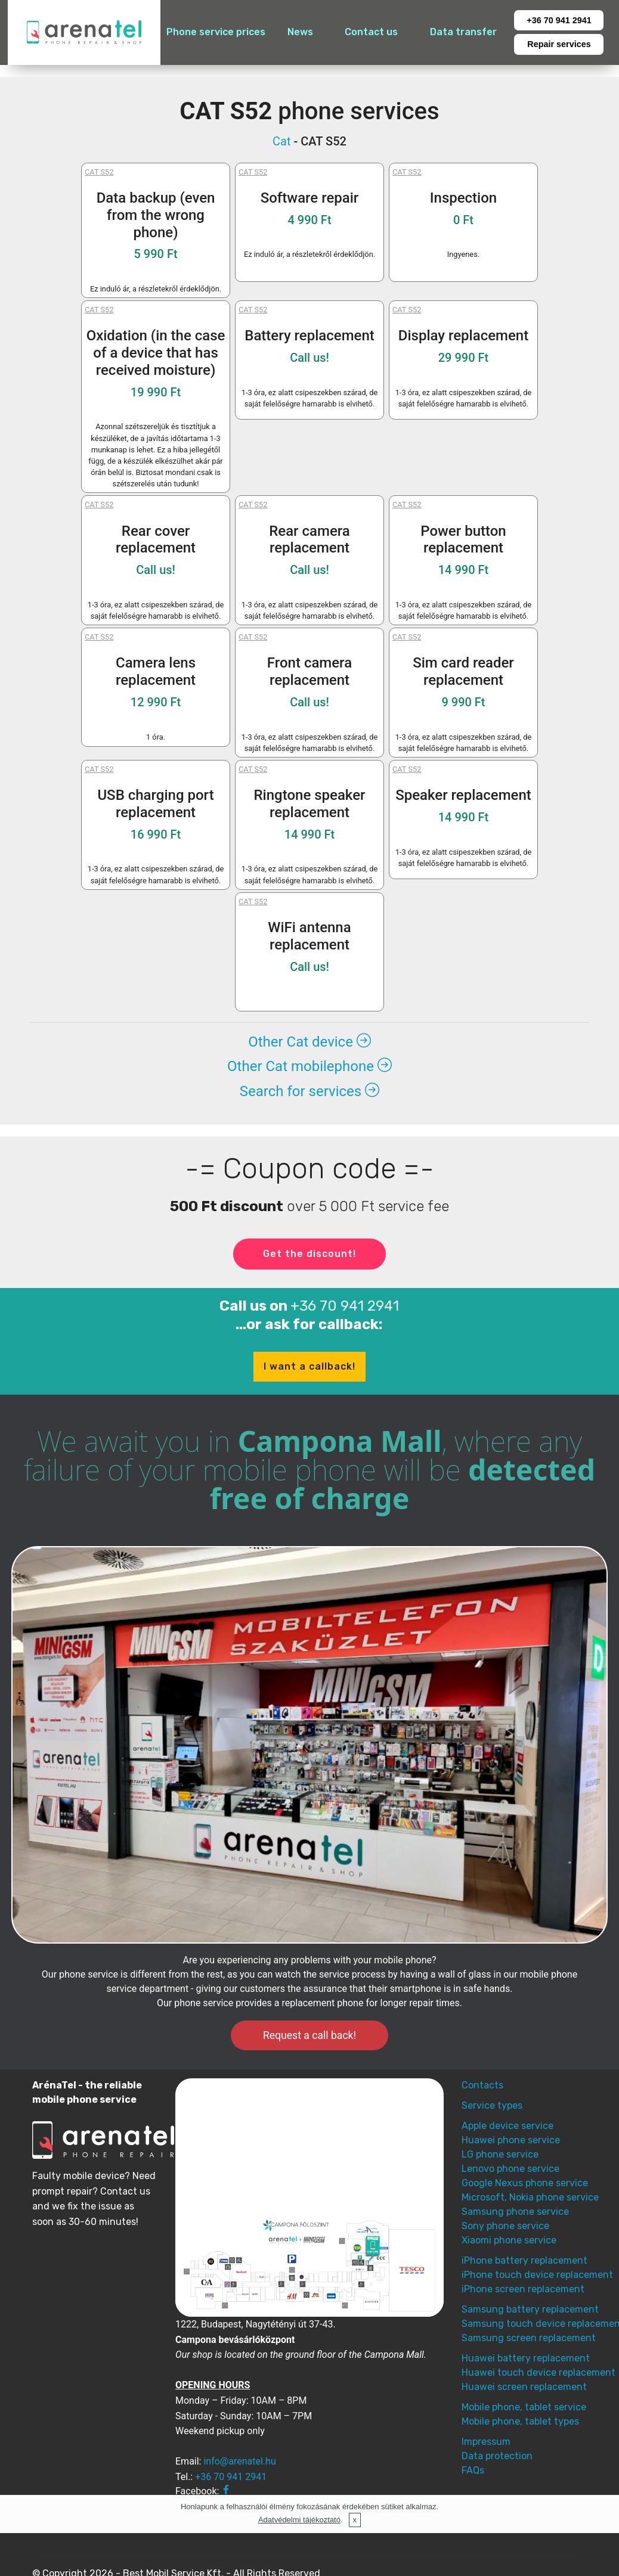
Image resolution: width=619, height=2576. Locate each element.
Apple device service (507, 2125)
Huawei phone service (511, 2140)
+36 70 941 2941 (559, 20)
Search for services (309, 1091)
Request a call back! (309, 2035)
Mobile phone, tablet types (520, 2421)
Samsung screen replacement (529, 2338)
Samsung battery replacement (530, 2309)
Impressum (486, 2441)
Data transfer (463, 32)
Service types (492, 2105)
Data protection (497, 2456)
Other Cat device (309, 1041)
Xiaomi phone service (509, 2240)
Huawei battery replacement (526, 2358)
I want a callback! (309, 1366)
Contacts (482, 2085)
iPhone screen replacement (523, 2289)
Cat (281, 141)
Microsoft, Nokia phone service (530, 2197)
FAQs (473, 2470)
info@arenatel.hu (239, 2461)
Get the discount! (309, 1253)
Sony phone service (505, 2226)
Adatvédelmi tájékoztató (299, 2519)
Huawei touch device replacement (538, 2372)
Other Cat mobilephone (309, 1066)
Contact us (371, 32)
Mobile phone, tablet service (524, 2407)
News (300, 32)
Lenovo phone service (510, 2168)
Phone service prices (215, 32)
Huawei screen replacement (524, 2386)
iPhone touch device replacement (537, 2274)
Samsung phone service (515, 2211)
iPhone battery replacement (524, 2260)
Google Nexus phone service (525, 2183)
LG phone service (500, 2154)
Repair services (558, 44)
